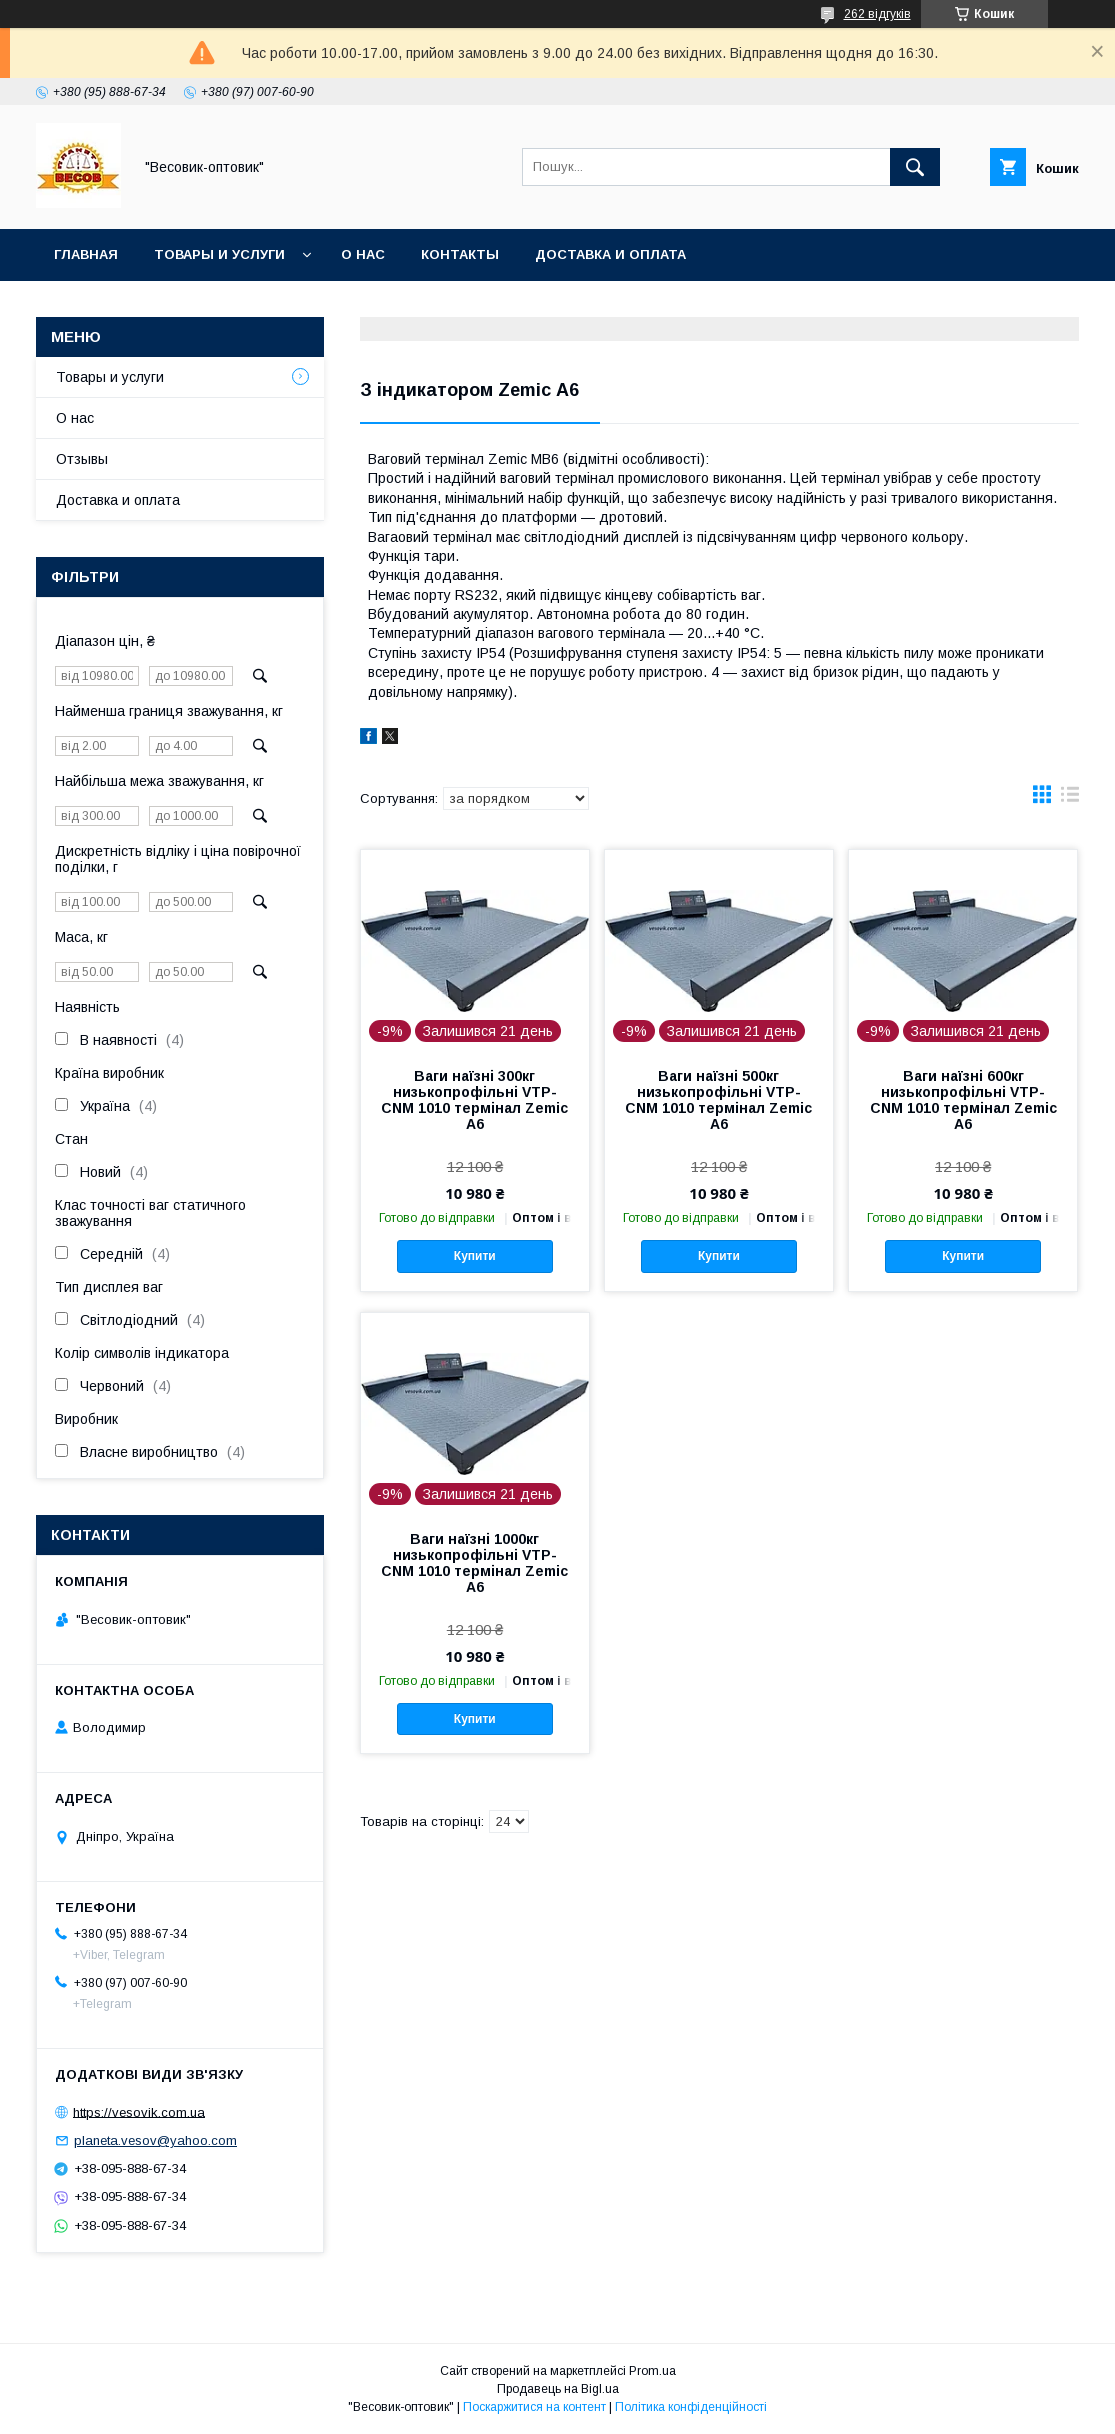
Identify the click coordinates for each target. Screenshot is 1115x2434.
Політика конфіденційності (691, 2407)
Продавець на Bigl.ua (558, 2389)
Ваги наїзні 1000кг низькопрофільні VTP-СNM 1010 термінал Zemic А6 (474, 1563)
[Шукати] (915, 167)
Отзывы (82, 459)
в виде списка (1070, 799)
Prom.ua (652, 2371)
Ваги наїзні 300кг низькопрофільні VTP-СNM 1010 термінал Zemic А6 (474, 1100)
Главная (86, 254)
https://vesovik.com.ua (139, 2111)
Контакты (460, 254)
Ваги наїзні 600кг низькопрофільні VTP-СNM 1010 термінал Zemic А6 (963, 1100)
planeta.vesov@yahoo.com (155, 2140)
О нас (363, 254)
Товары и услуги (219, 254)
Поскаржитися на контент (534, 2407)
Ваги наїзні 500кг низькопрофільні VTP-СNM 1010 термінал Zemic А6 (718, 1100)
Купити (475, 1256)
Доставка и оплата (610, 254)
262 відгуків (877, 14)
